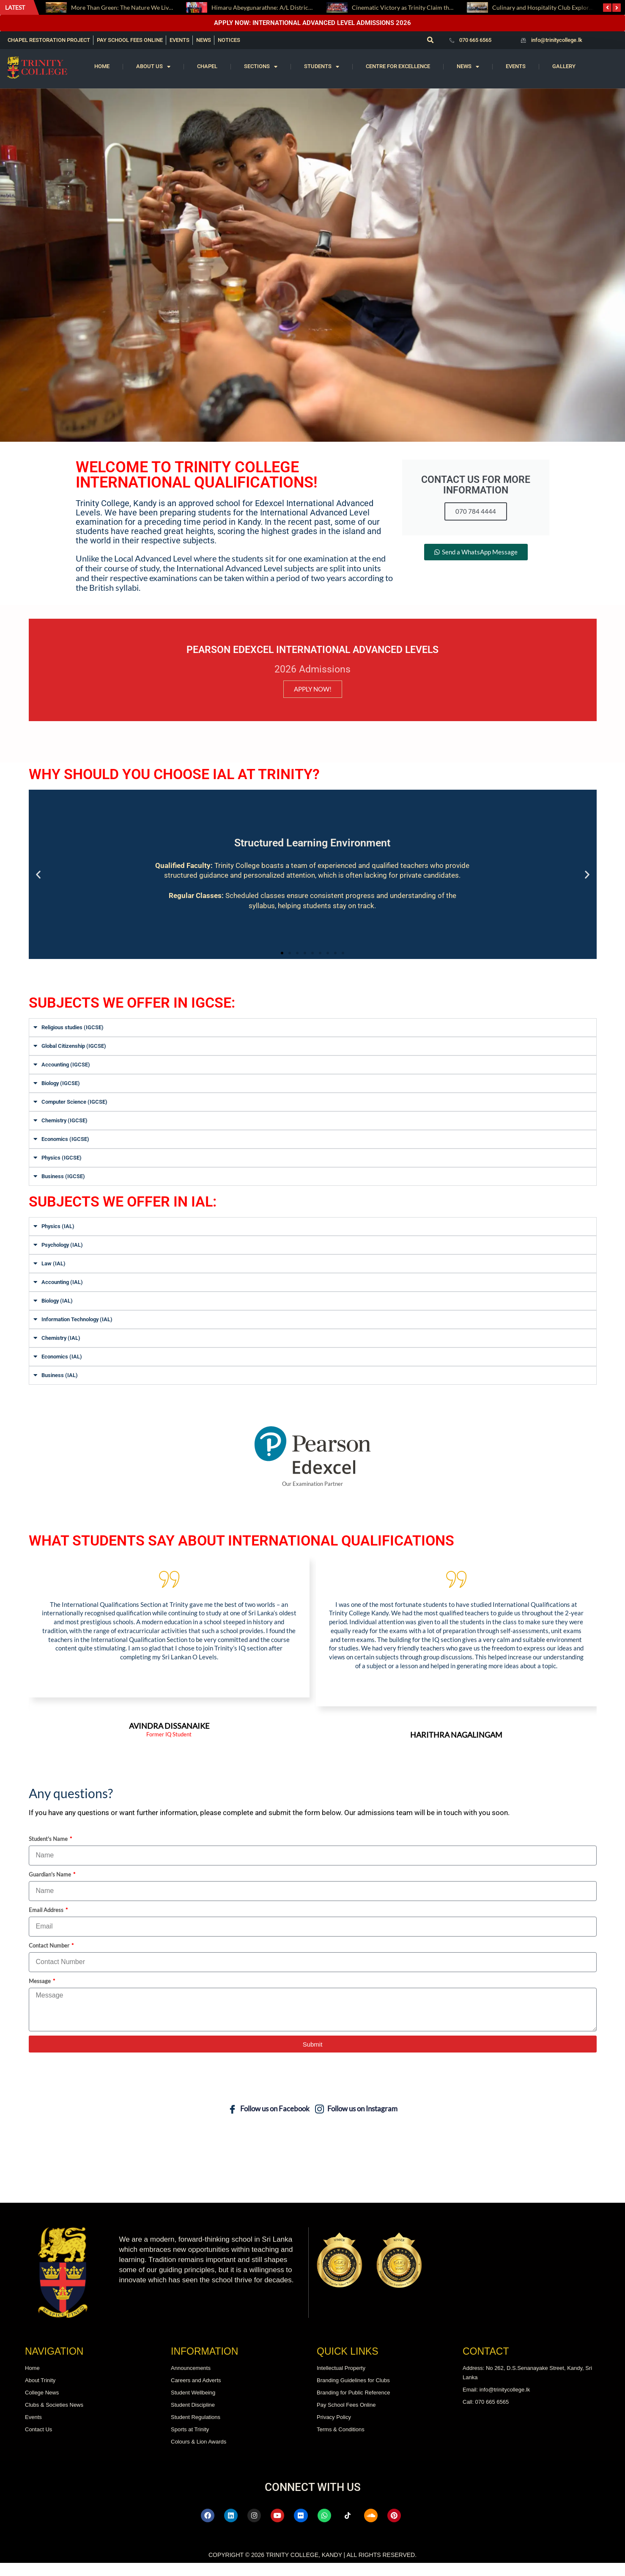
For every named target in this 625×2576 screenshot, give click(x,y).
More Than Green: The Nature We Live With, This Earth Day (149, 7)
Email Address (47, 1923)
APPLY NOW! (313, 689)
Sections (260, 67)
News (468, 67)
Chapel (207, 66)
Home (102, 66)
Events (516, 66)
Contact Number (50, 1959)
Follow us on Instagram (356, 2123)
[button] (430, 40)
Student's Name (49, 1852)
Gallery (564, 66)
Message (40, 1994)
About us (153, 67)
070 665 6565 (475, 40)
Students (321, 67)
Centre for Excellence (398, 66)
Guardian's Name (50, 1887)
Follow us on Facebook (269, 2123)
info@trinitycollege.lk (556, 40)
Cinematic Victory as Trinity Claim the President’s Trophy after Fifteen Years (452, 7)
